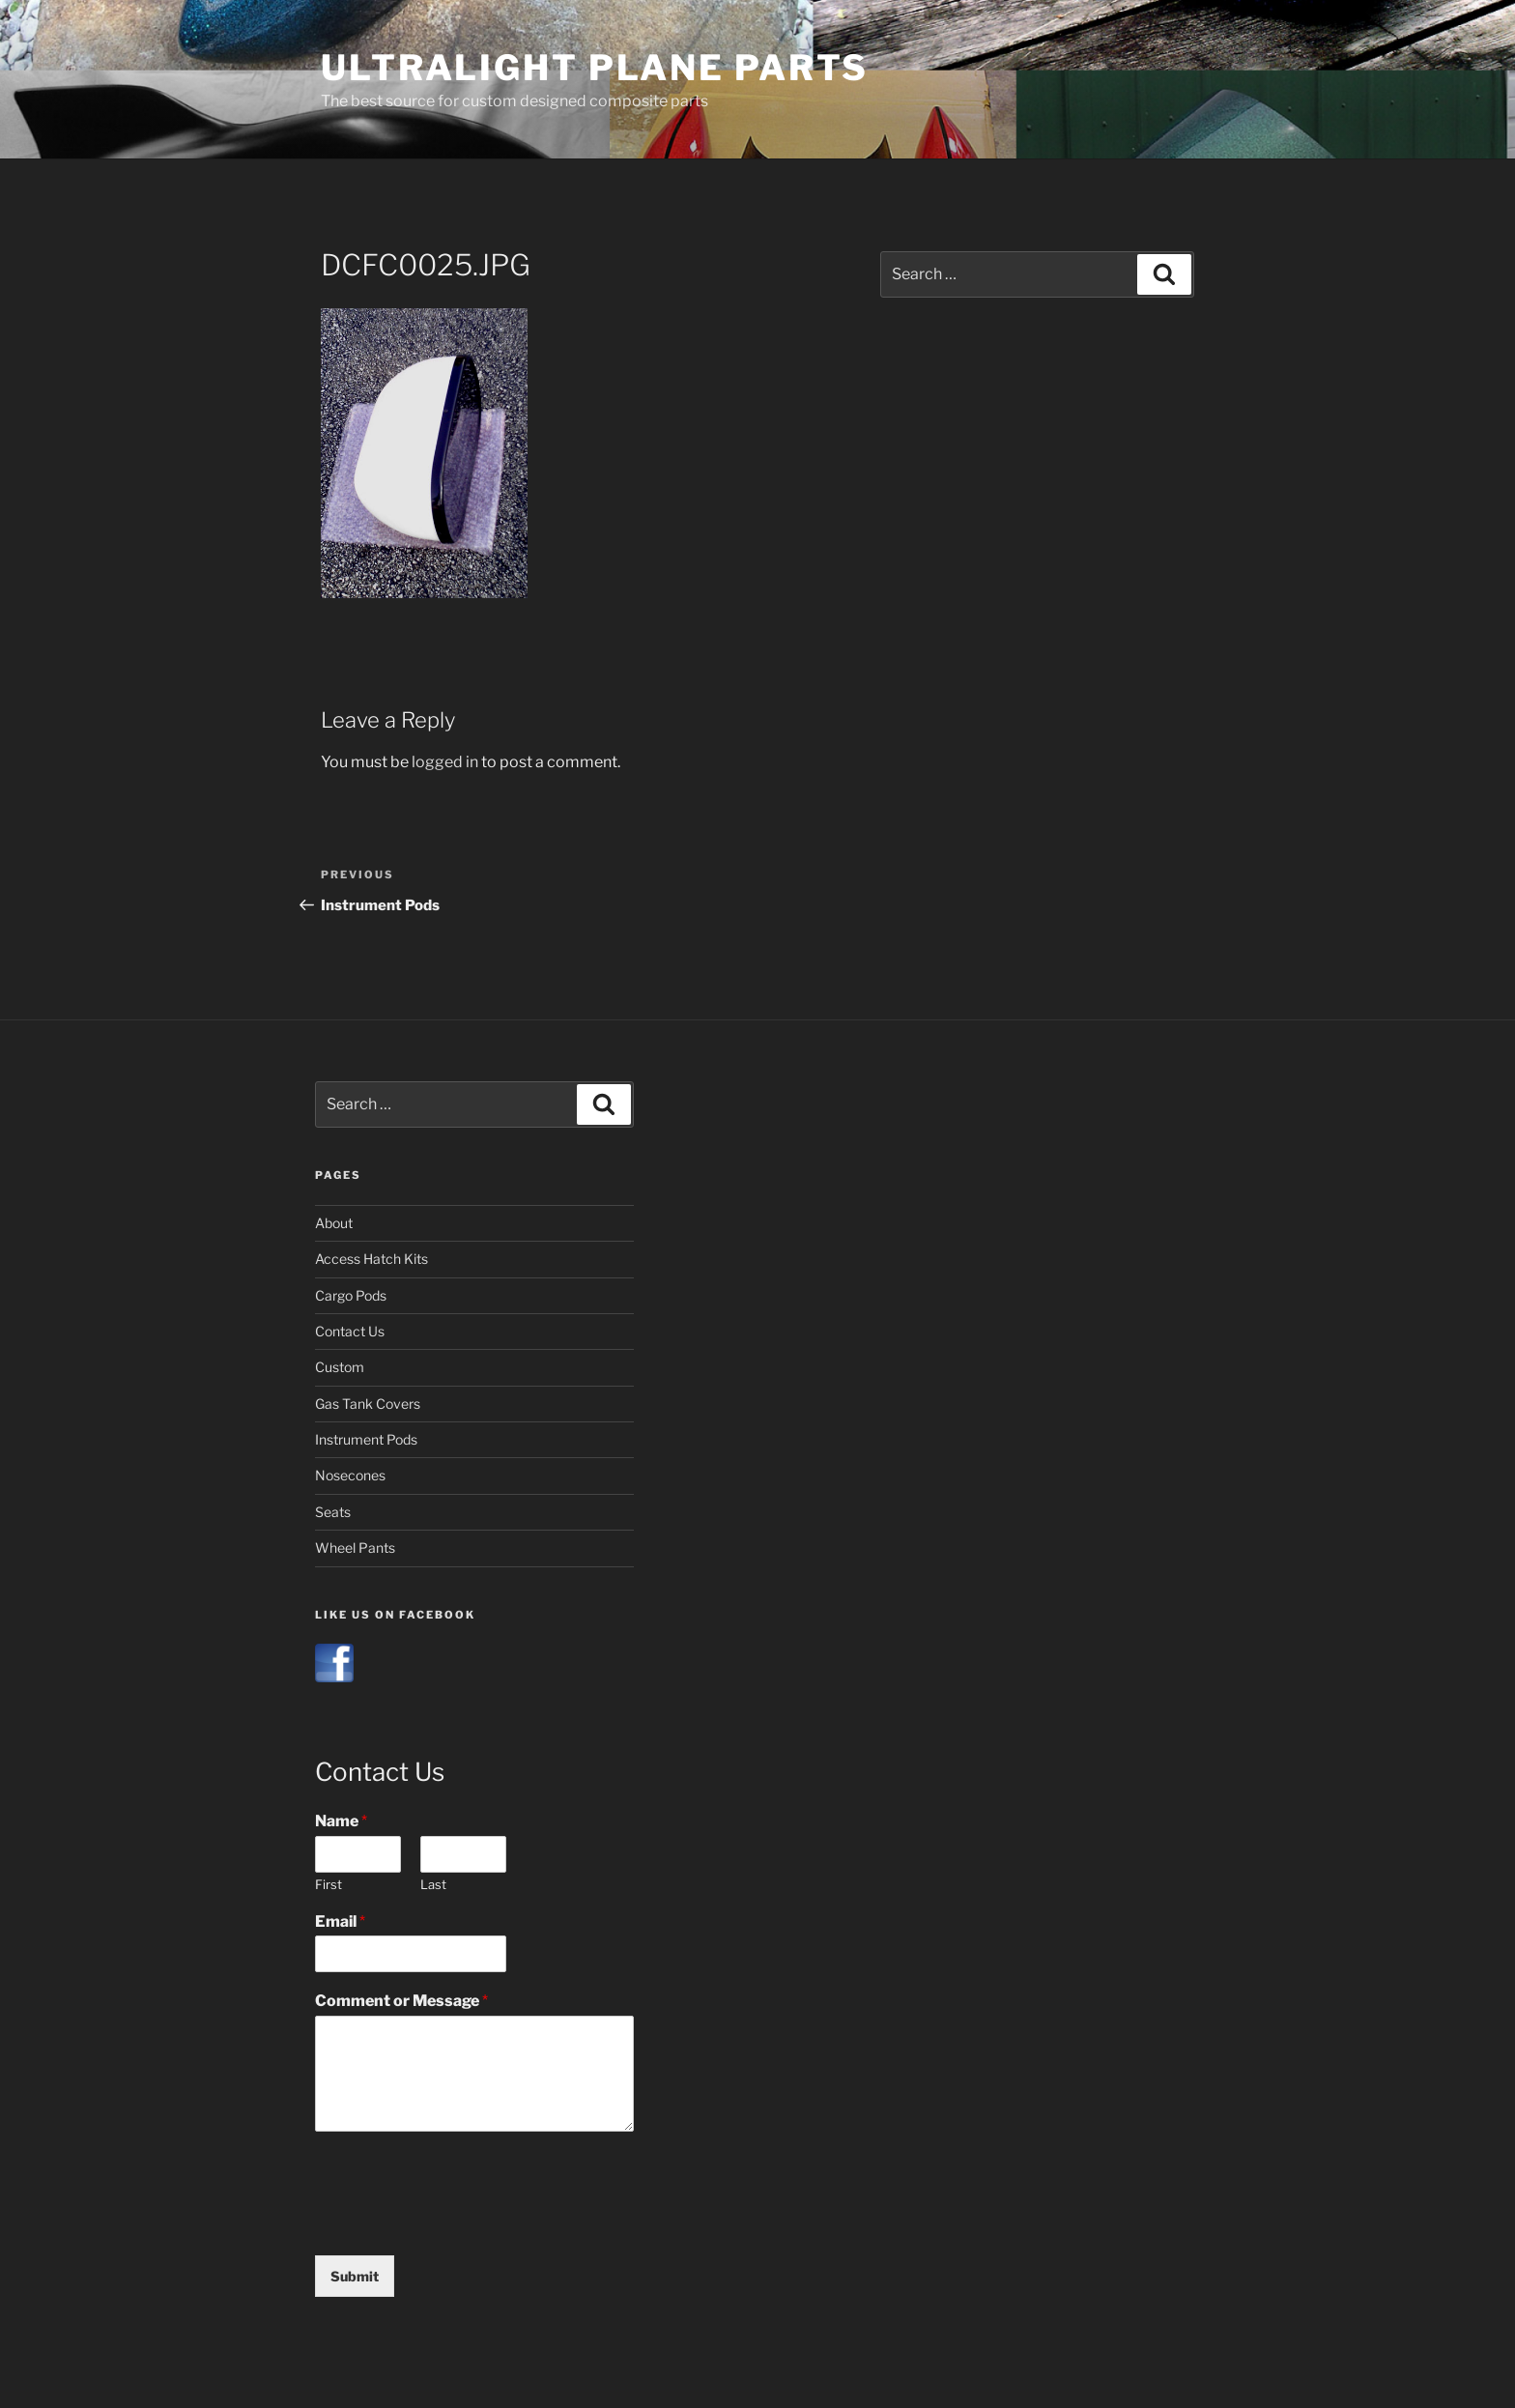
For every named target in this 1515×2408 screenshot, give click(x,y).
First (328, 1884)
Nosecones (350, 1475)
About (334, 1223)
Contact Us (350, 1331)
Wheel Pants (355, 1547)
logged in (445, 762)
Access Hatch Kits (371, 1258)
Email (340, 1921)
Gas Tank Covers (367, 1403)
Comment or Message (401, 2001)
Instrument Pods (366, 1439)
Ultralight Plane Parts (595, 67)
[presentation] (462, 2223)
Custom (339, 1367)
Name (341, 1821)
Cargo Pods (350, 1295)
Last (433, 1884)
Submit (354, 2276)
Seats (333, 1512)
